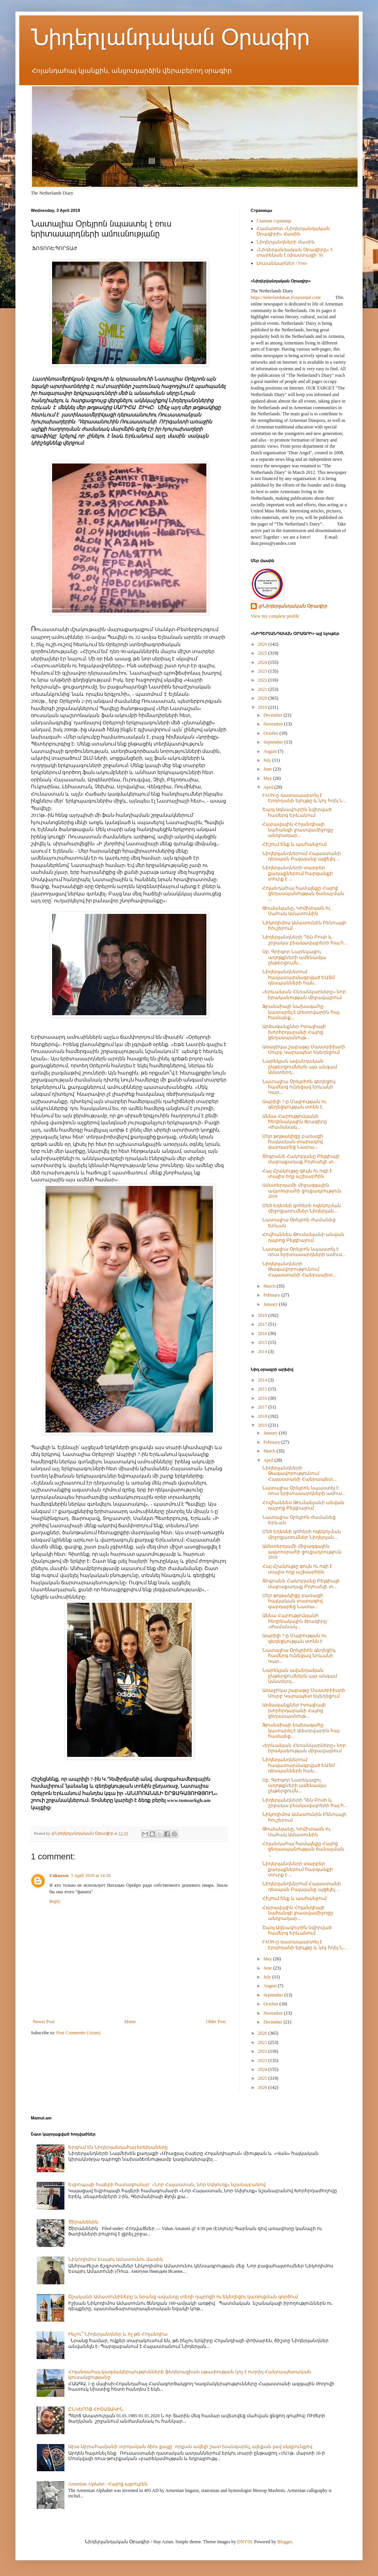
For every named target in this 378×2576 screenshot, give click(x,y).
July (267, 760)
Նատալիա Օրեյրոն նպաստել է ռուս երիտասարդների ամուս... (304, 1251)
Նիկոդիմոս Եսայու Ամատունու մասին (115, 2259)
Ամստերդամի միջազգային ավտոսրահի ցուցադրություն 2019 (301, 1190)
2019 (263, 707)
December (273, 715)
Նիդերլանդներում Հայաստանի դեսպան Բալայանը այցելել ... (301, 856)
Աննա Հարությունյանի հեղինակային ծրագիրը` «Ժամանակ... (295, 1121)
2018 (263, 1315)
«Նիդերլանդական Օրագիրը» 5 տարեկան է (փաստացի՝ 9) (294, 252)
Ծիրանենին (83, 2222)
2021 (263, 689)
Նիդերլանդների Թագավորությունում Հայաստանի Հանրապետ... (299, 1269)
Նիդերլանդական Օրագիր (170, 37)
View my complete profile (275, 616)
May (268, 778)
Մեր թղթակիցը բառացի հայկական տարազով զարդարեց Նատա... (292, 1142)
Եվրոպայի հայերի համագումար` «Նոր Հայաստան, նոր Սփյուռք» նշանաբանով (167, 2184)
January (271, 1304)
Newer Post (43, 2021)
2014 (263, 1351)
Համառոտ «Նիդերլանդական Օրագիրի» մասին (293, 231)
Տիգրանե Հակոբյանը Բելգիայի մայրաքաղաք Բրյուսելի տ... (301, 1159)
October (271, 733)
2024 (263, 662)
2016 (263, 1333)
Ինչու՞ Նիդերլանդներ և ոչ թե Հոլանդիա (118, 2334)
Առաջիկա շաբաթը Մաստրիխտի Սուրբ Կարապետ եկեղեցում (303, 1049)
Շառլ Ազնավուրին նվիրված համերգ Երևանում (296, 812)
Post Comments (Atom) (78, 2032)
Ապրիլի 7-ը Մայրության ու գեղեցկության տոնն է (294, 1104)
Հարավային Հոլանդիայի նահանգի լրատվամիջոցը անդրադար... (297, 829)
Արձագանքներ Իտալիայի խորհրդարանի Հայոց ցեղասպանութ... (294, 1032)
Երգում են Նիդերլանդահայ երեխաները (118, 2147)
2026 (263, 644)
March (270, 1286)
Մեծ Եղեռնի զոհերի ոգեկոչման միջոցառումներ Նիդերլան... (301, 1208)
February (272, 1295)
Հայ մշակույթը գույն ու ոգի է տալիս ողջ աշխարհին (297, 1173)
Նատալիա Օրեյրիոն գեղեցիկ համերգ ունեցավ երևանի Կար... (299, 1087)
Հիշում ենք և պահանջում (294, 844)
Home (130, 2021)
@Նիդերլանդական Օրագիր (292, 606)
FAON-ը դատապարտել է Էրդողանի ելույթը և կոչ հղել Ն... (304, 798)
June (268, 769)
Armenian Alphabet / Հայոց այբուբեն (108, 2484)
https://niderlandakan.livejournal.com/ (286, 297)
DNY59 (244, 2541)
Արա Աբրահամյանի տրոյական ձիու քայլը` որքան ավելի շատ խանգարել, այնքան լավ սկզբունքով (190, 2446)
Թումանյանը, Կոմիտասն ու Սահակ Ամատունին (296, 910)
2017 (263, 1324)
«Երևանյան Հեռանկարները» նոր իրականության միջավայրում (304, 994)
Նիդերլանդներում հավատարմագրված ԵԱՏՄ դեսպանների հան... (298, 977)
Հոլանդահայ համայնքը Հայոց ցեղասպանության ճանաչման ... (303, 893)
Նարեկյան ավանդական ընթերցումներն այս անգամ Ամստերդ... (299, 1066)
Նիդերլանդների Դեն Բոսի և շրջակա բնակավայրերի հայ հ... (304, 939)
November (273, 724)
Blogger (284, 2541)
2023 (263, 671)
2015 (263, 1342)
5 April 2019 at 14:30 (91, 1875)
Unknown (59, 1875)
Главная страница (273, 220)
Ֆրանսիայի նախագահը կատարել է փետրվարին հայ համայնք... (300, 1012)
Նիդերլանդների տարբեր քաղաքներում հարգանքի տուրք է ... (297, 873)
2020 (263, 698)
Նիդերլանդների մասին (285, 242)
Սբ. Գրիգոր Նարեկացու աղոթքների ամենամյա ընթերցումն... (294, 957)
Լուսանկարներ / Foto (281, 263)
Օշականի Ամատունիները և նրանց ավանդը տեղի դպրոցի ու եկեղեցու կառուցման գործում (183, 2296)
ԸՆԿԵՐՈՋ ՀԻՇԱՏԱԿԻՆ (95, 2409)
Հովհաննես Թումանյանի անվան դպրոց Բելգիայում (303, 1237)
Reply (55, 1901)
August (270, 751)
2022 (263, 680)
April (268, 787)
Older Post (216, 2021)
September (273, 742)
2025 (263, 653)
